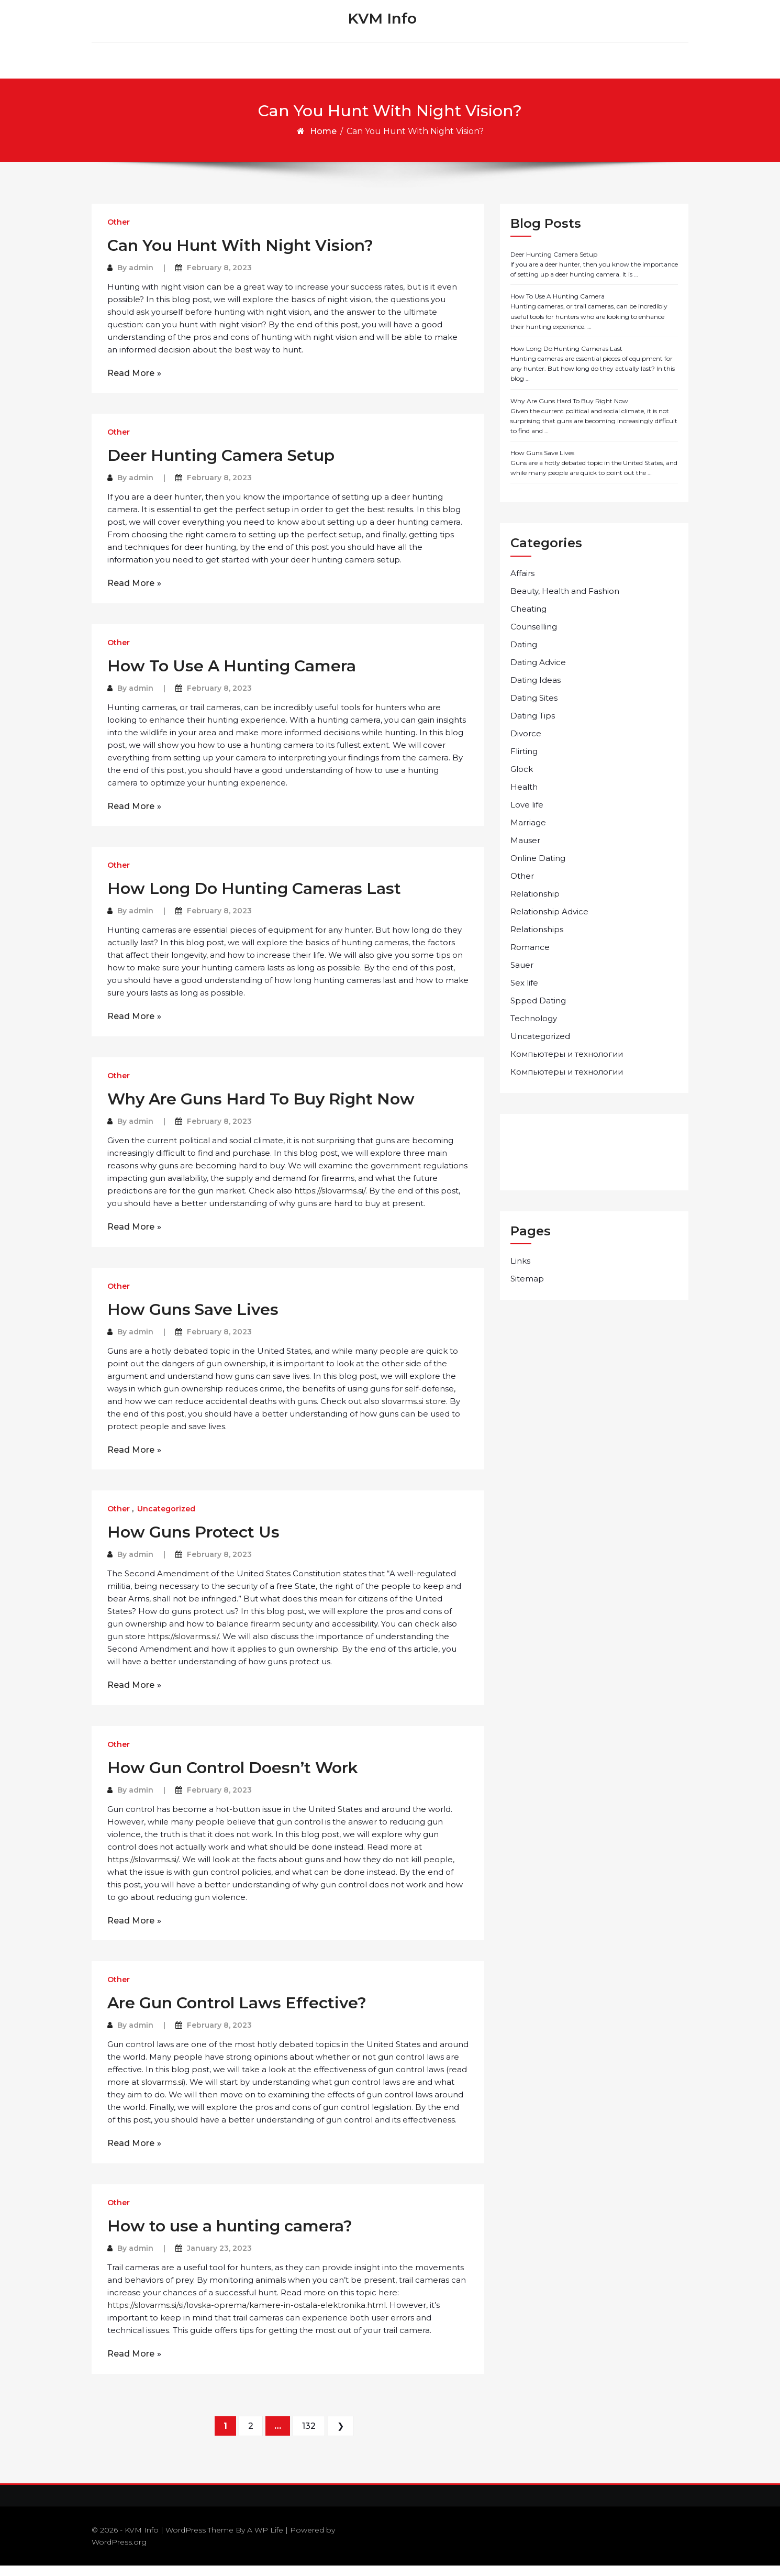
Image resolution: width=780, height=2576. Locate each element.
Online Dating (537, 869)
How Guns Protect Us (193, 1542)
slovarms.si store (414, 1412)
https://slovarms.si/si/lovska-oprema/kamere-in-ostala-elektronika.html (246, 2315)
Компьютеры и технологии (566, 1064)
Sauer (521, 975)
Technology (533, 1029)
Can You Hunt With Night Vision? (240, 256)
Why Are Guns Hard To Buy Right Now (261, 1109)
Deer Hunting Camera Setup (221, 466)
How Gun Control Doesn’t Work (232, 1778)
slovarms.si (162, 2092)
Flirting (524, 762)
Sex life (524, 993)
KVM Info (382, 23)
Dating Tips (532, 726)
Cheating (528, 619)
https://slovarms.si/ (329, 1201)
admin (141, 278)
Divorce (525, 744)
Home (323, 142)
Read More (130, 384)
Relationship (535, 904)
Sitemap (527, 1289)
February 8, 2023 (219, 278)
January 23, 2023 (219, 2258)
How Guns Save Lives (192, 1320)
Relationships (536, 940)
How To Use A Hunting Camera (231, 676)
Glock (521, 779)
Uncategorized (166, 1519)
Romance (530, 958)
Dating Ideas (535, 690)
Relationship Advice (549, 922)
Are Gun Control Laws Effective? (236, 2013)
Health (524, 797)
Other (118, 232)
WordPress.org (119, 2552)
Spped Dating (538, 1011)
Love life (526, 815)
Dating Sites (534, 708)
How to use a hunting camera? (229, 2236)
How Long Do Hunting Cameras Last (254, 899)
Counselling (533, 637)
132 (309, 2436)
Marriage (528, 833)
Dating (523, 655)
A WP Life (265, 2540)
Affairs (522, 584)
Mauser (525, 851)
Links (520, 1271)
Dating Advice (538, 673)
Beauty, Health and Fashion (564, 601)
